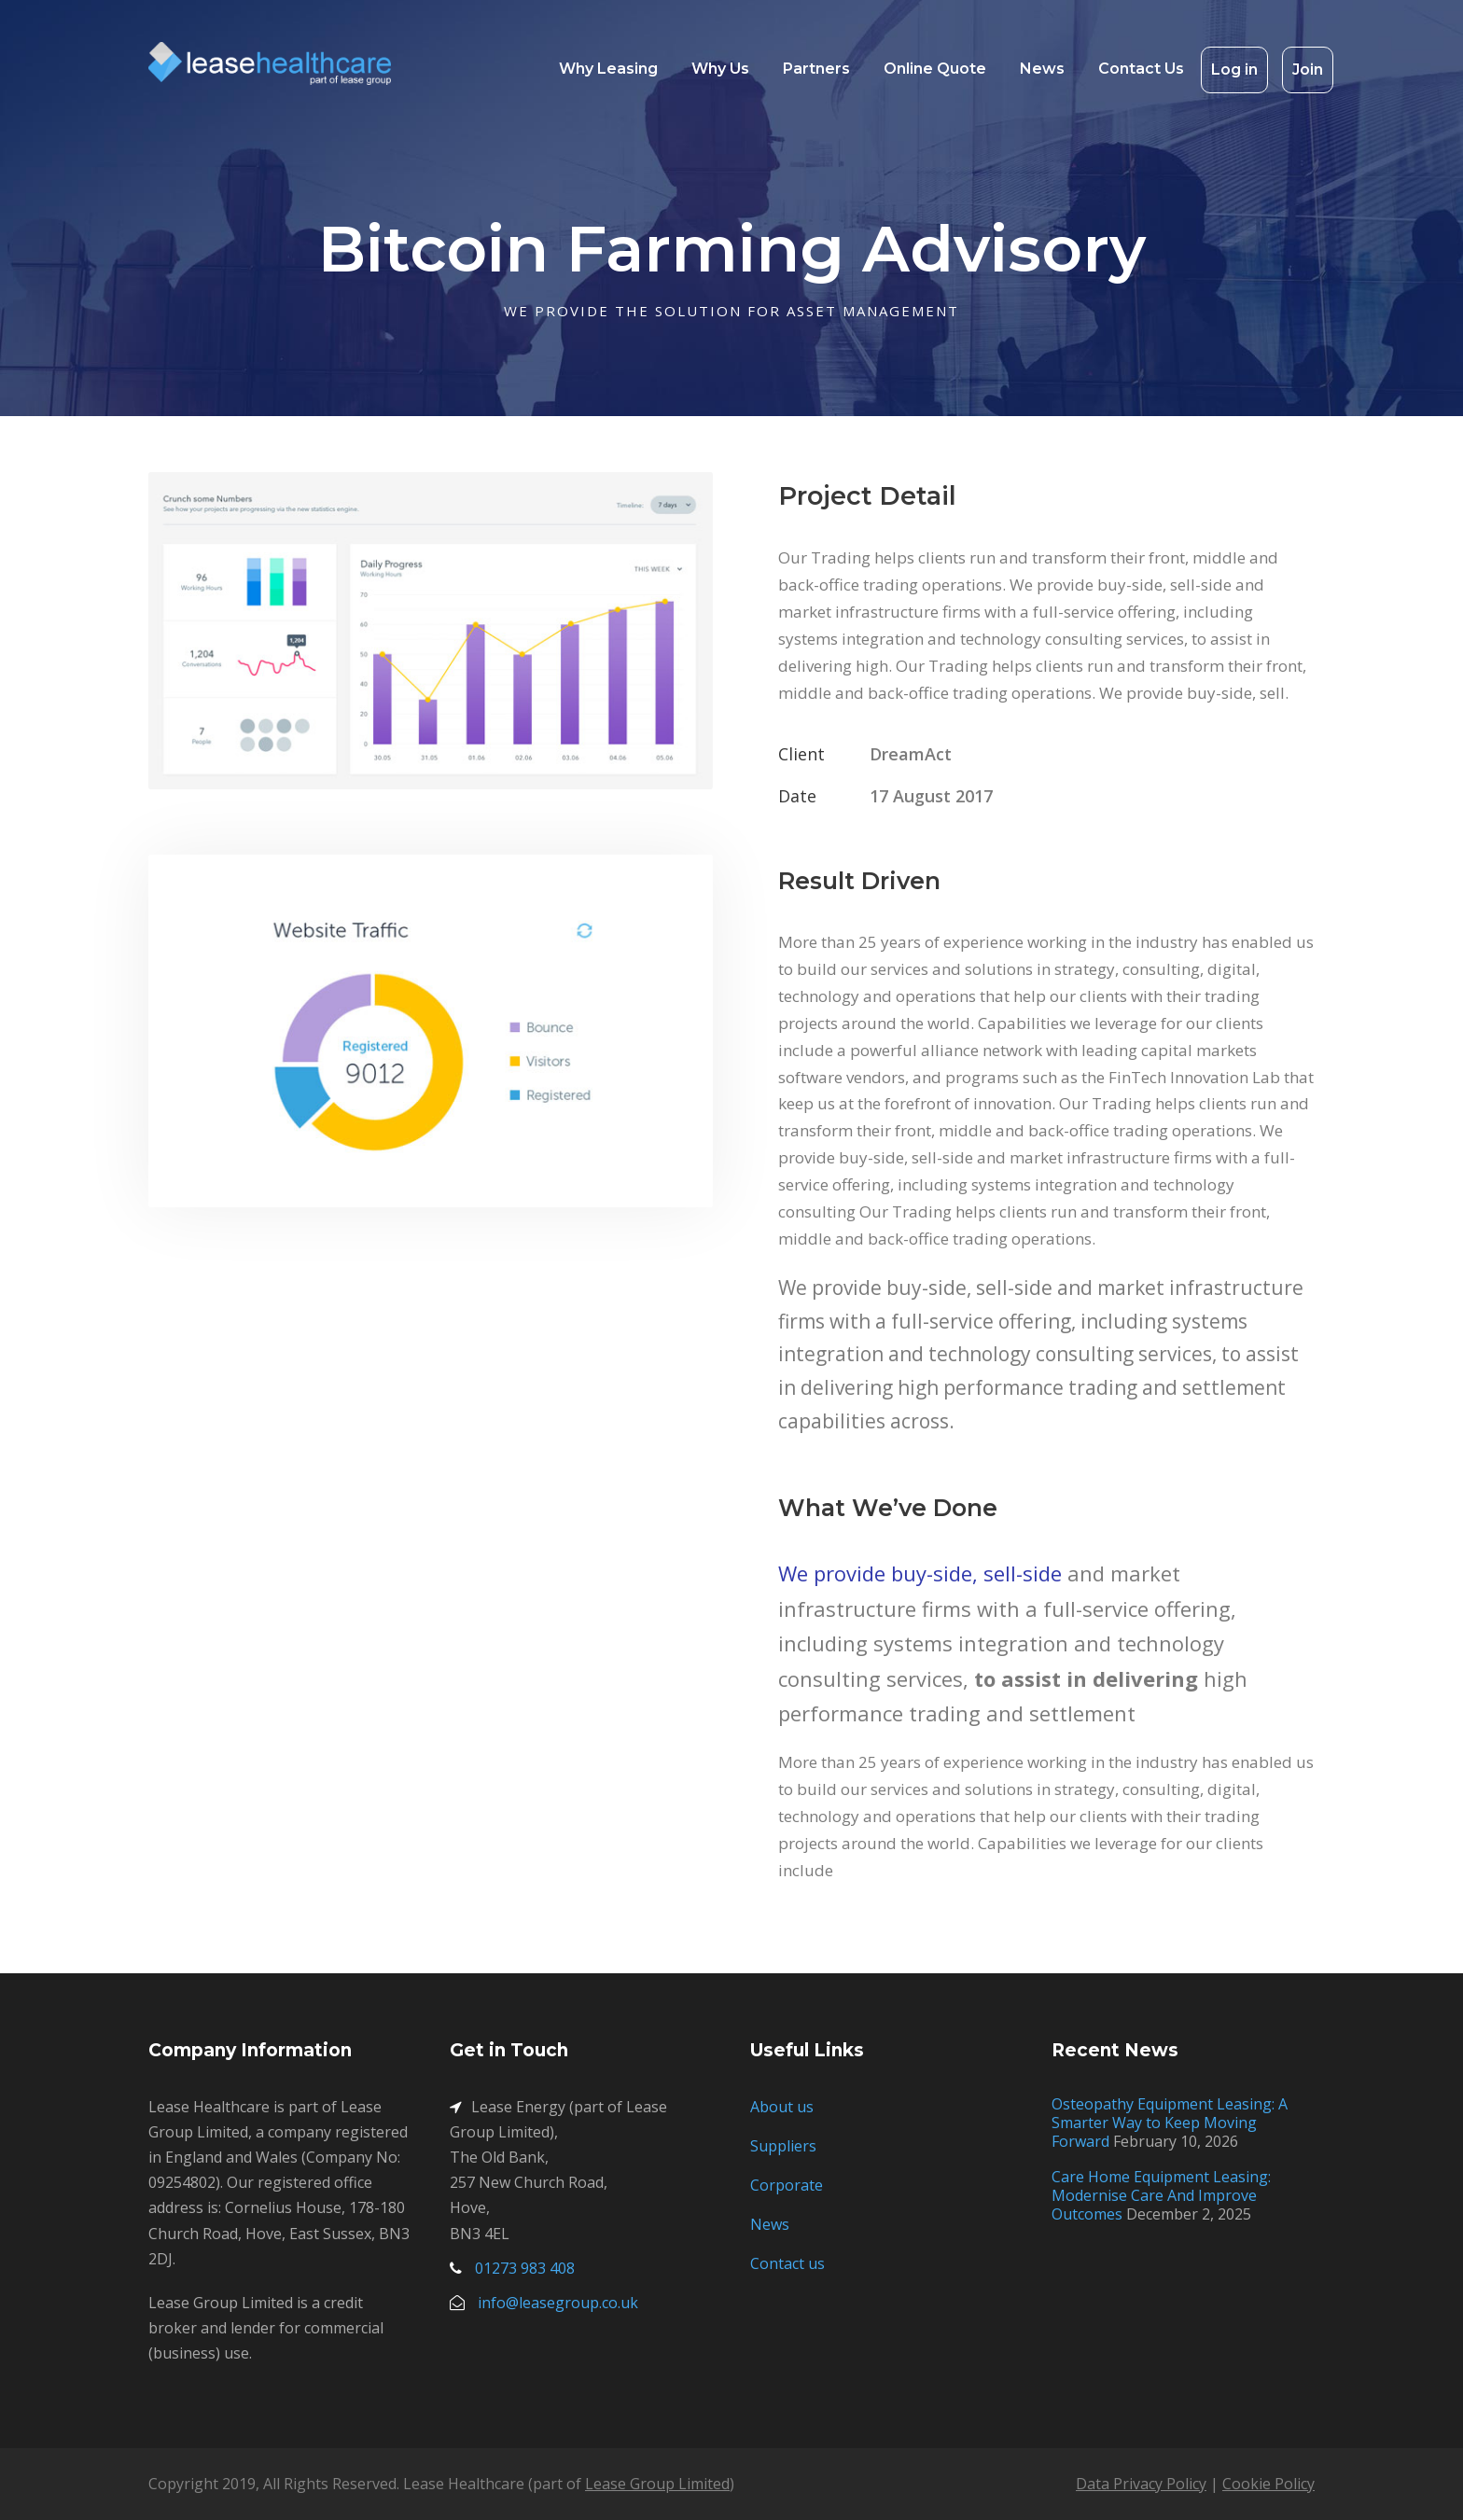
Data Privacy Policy (1141, 2483)
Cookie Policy (1268, 2483)
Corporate (786, 2185)
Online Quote (935, 68)
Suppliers (783, 2146)
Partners (816, 68)
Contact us (787, 2263)
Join (1307, 69)
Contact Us (1141, 68)
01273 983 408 (525, 2268)
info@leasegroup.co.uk (558, 2302)
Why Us (720, 68)
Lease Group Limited (657, 2483)
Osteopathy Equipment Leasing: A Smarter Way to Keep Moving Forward (1170, 2122)
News (1042, 68)
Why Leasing (608, 68)
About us (782, 2106)
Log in (1234, 69)
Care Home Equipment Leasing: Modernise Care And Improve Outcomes (1161, 2195)
